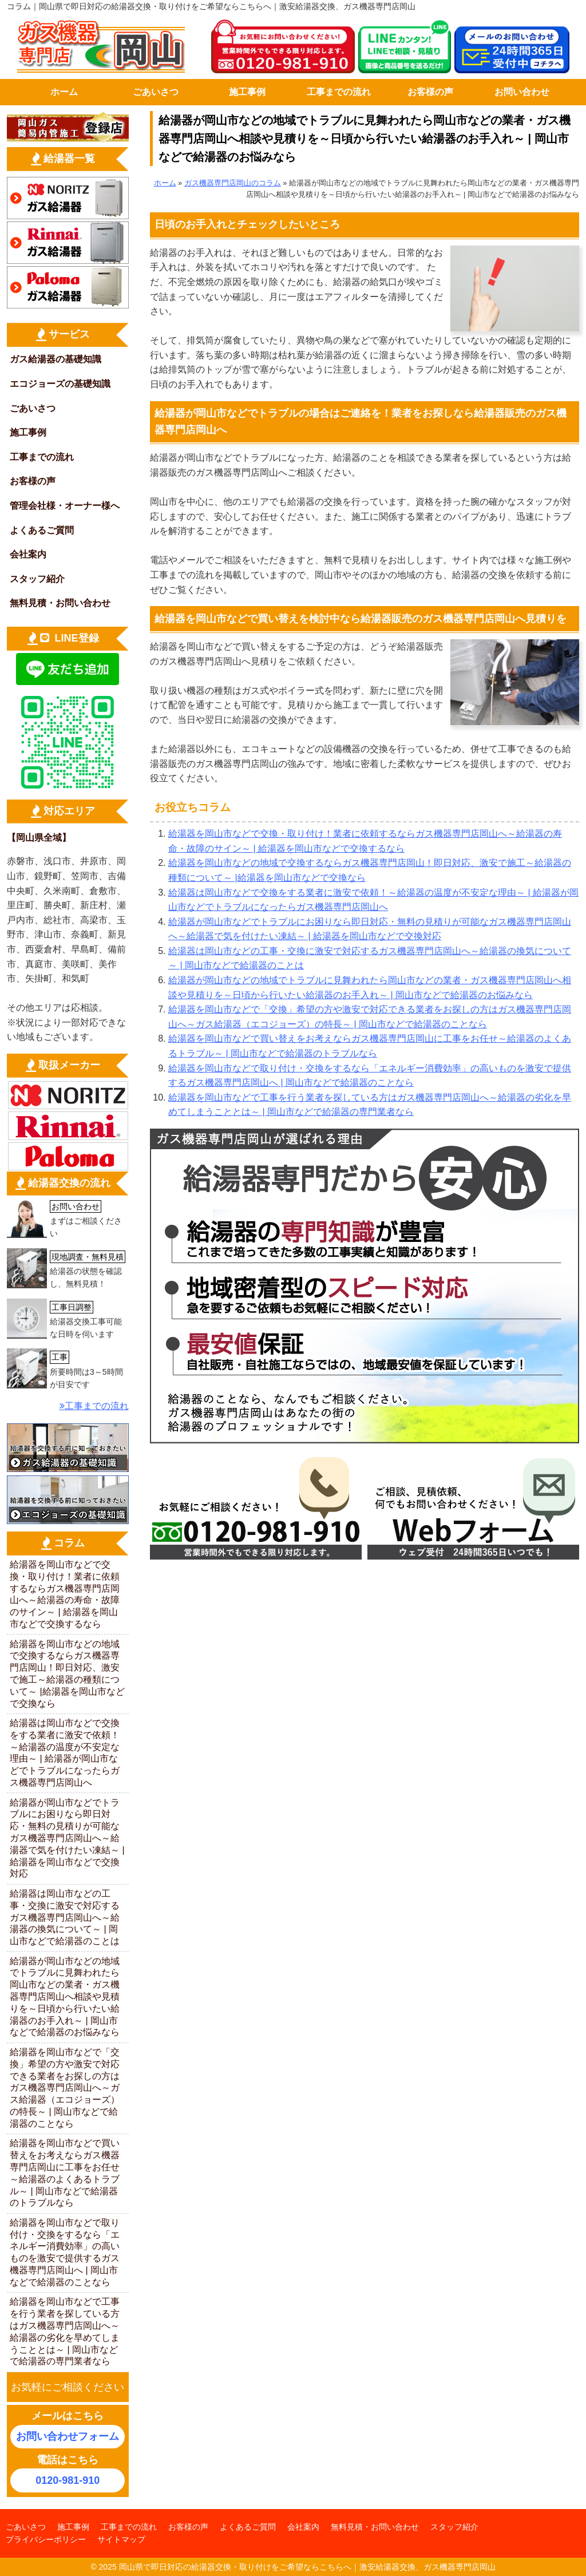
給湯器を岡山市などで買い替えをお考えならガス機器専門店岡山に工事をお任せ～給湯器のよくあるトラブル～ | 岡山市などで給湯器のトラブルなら (65, 2172)
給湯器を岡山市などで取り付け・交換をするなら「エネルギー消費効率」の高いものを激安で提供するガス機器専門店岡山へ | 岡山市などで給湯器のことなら (65, 2252)
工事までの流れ (339, 92)
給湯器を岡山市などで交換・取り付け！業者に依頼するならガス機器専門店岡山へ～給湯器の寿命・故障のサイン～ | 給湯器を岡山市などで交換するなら (65, 1594)
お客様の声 (430, 92)
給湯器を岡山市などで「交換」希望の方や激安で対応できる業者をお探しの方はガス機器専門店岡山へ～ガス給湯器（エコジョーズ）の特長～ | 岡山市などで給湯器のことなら (65, 2087)
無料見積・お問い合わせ (60, 603)
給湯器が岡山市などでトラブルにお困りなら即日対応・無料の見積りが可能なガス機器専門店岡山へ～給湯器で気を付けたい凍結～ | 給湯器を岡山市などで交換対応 (67, 1838)
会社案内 (28, 554)
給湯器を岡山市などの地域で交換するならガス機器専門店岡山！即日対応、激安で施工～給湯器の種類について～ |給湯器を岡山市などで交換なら (67, 1673)
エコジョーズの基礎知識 (60, 384)
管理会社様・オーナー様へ (65, 506)
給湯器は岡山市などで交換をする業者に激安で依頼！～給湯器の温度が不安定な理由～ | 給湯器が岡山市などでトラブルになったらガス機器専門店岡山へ (65, 1752)
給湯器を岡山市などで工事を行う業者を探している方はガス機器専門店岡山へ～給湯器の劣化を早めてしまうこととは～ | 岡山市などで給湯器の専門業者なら (65, 2331)
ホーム (64, 92)
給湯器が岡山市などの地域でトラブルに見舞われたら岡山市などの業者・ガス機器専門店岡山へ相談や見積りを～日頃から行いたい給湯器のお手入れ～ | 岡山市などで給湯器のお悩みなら (65, 1996)
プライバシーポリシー (46, 2539)
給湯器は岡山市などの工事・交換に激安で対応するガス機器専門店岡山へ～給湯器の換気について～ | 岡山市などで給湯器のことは (65, 1917)
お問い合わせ (521, 92)
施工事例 (247, 92)
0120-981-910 (67, 2480)
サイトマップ (121, 2539)
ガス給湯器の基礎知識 (55, 359)
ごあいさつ (156, 92)
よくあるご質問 (42, 530)
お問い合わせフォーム (67, 2436)
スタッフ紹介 (37, 579)
